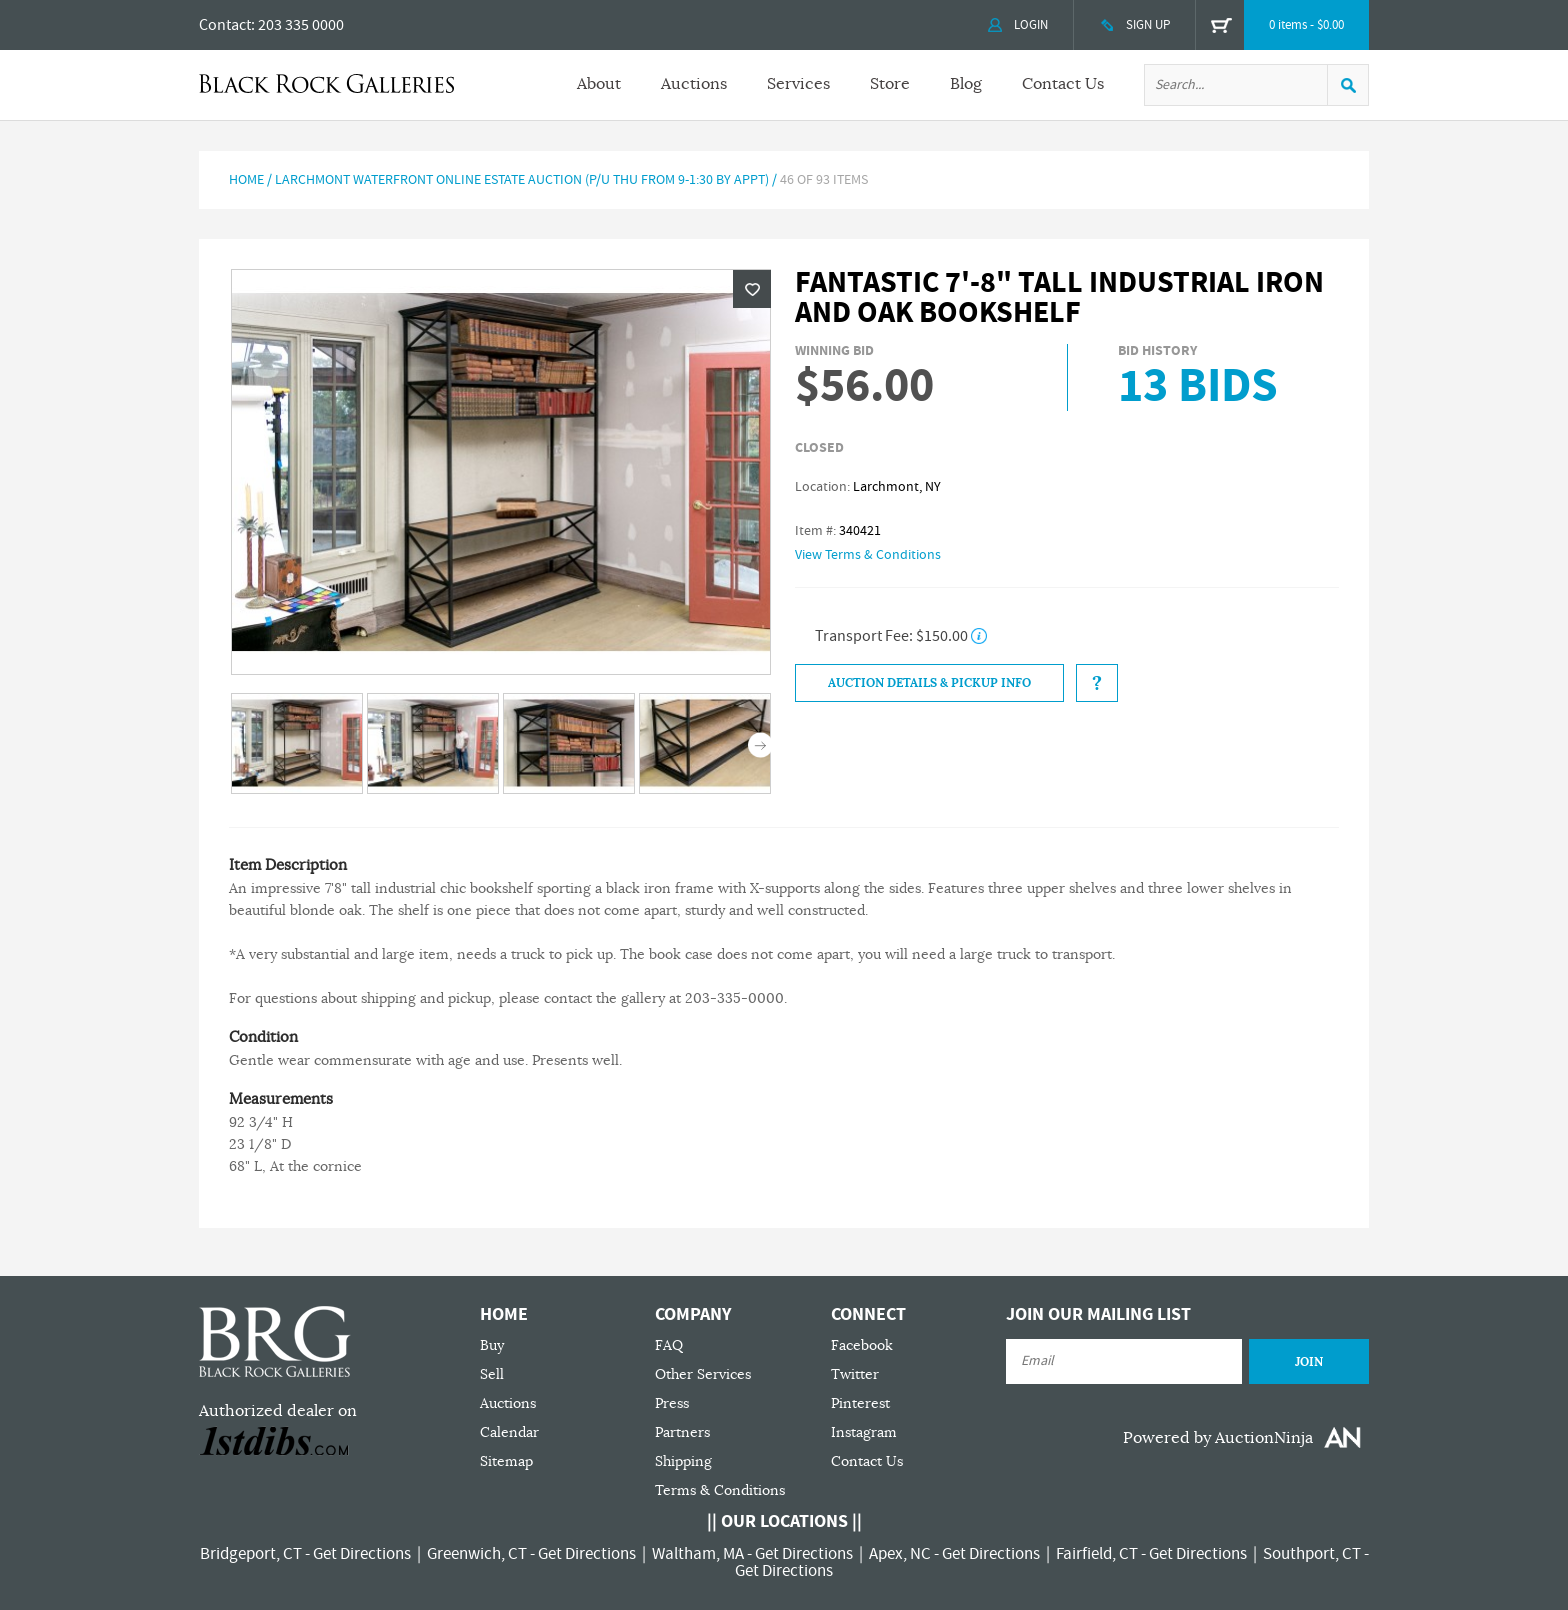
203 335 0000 (301, 25)
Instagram (864, 1432)
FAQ (669, 1345)
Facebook (862, 1345)
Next (760, 745)
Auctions (694, 84)
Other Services (703, 1374)
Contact (225, 25)
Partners (682, 1432)
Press (672, 1403)
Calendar (509, 1432)
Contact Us (1063, 84)
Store (890, 84)
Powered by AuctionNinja (1218, 1438)
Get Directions (362, 1554)
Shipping (683, 1461)
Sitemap (506, 1461)
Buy (492, 1345)
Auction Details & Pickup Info (929, 683)
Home (246, 180)
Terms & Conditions (720, 1490)
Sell (492, 1374)
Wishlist (752, 289)
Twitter (855, 1374)
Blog (966, 84)
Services (798, 84)
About (599, 84)
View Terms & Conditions (868, 555)
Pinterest (860, 1403)
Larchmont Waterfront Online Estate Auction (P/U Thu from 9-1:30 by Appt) (522, 180)
